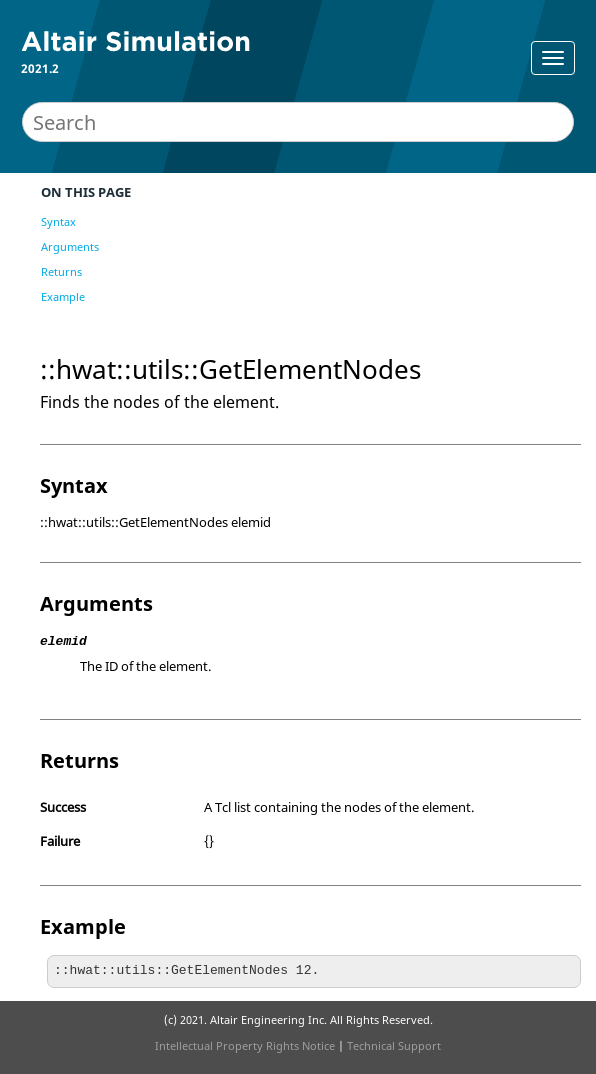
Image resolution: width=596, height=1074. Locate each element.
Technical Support (394, 1045)
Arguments (70, 246)
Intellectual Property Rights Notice (245, 1045)
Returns (61, 271)
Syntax (58, 221)
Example (63, 296)
